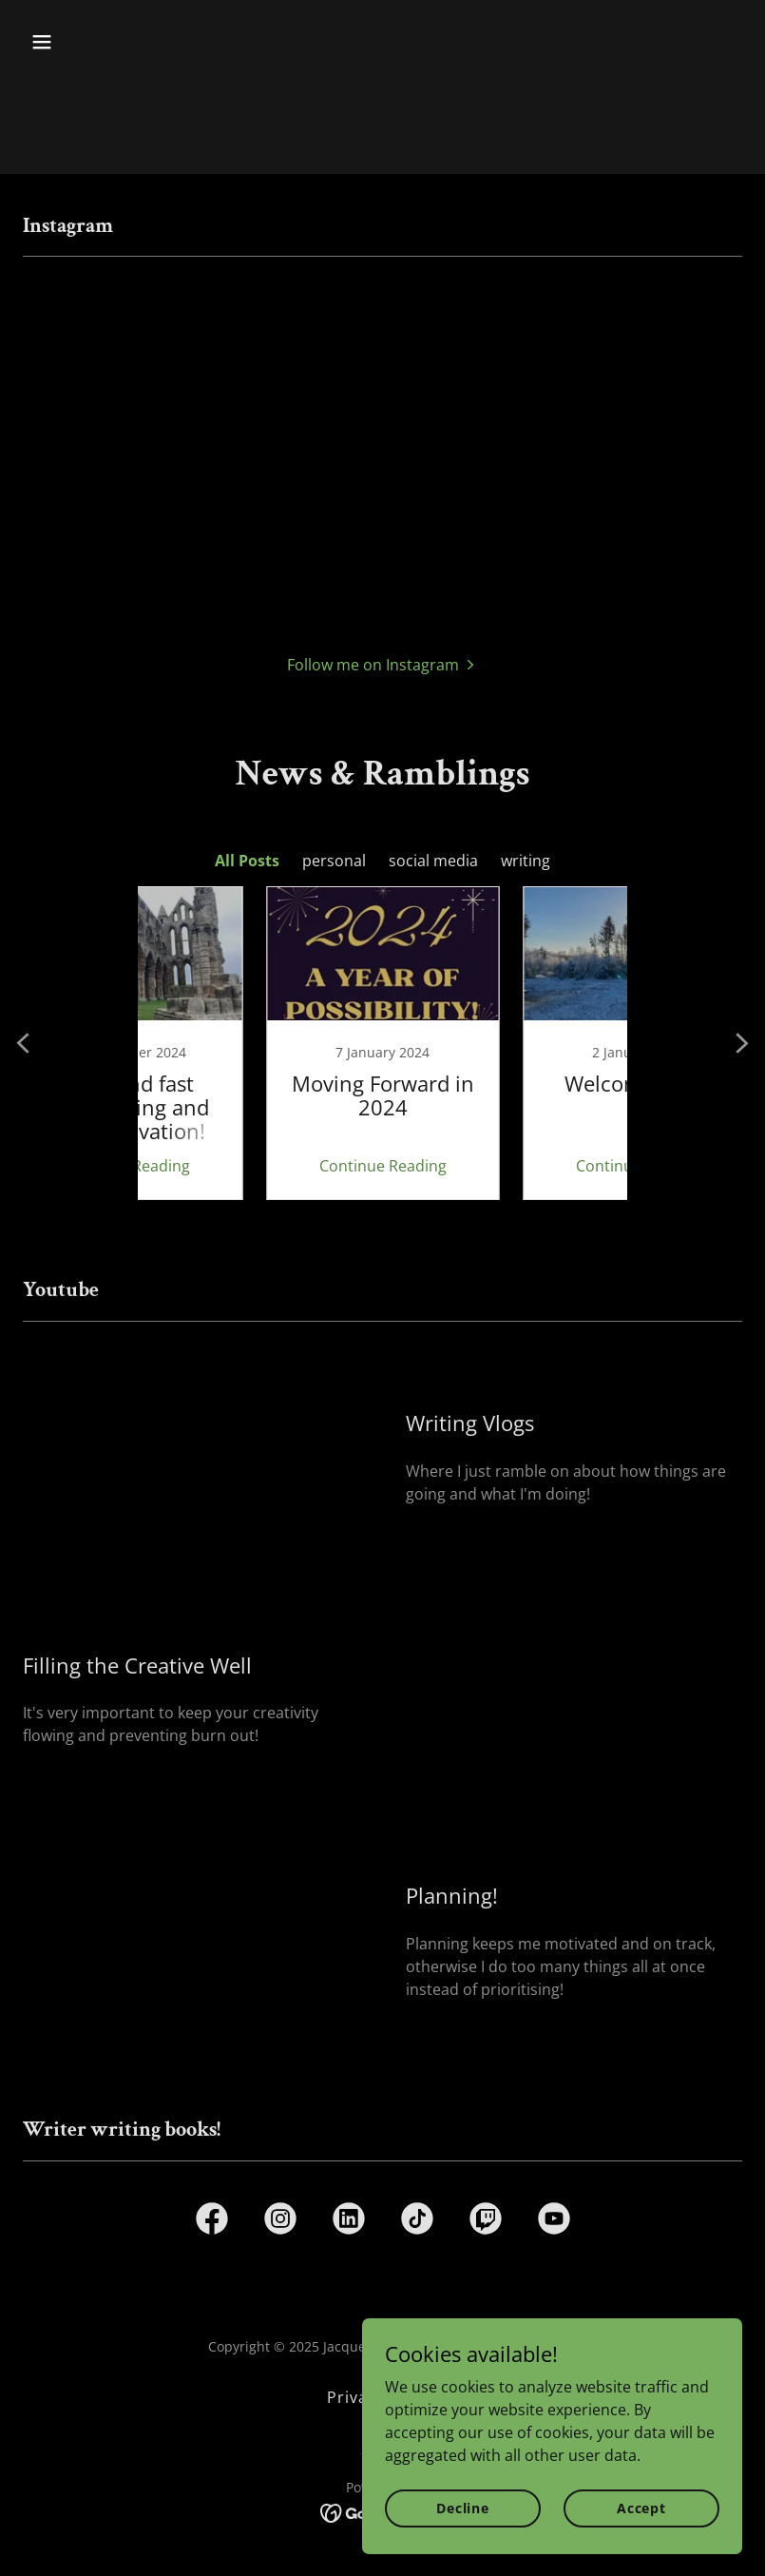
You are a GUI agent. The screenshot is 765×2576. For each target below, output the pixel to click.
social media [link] (433, 860)
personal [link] (334, 860)
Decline (462, 2508)
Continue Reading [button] (254, 1165)
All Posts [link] (247, 860)
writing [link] (525, 860)
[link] (254, 1043)
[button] (105, 42)
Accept (641, 2508)
